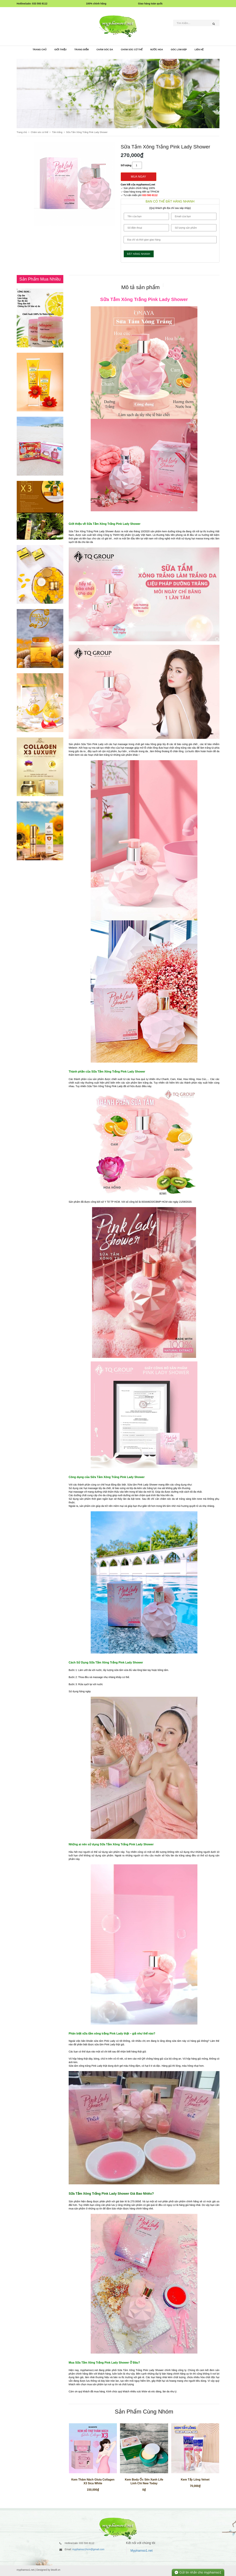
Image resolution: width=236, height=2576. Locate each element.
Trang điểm (81, 49)
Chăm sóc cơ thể (131, 49)
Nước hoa (156, 49)
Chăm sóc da (104, 49)
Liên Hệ (199, 49)
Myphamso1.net (142, 2550)
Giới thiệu (60, 49)
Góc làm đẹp (179, 49)
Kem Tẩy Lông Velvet (195, 2479)
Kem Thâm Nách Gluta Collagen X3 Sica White (93, 2481)
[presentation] (140, 287)
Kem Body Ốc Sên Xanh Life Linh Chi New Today (144, 2481)
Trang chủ (40, 49)
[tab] (140, 286)
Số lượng (126, 165)
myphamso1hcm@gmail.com (88, 2549)
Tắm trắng (57, 132)
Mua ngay (138, 176)
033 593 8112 (150, 195)
